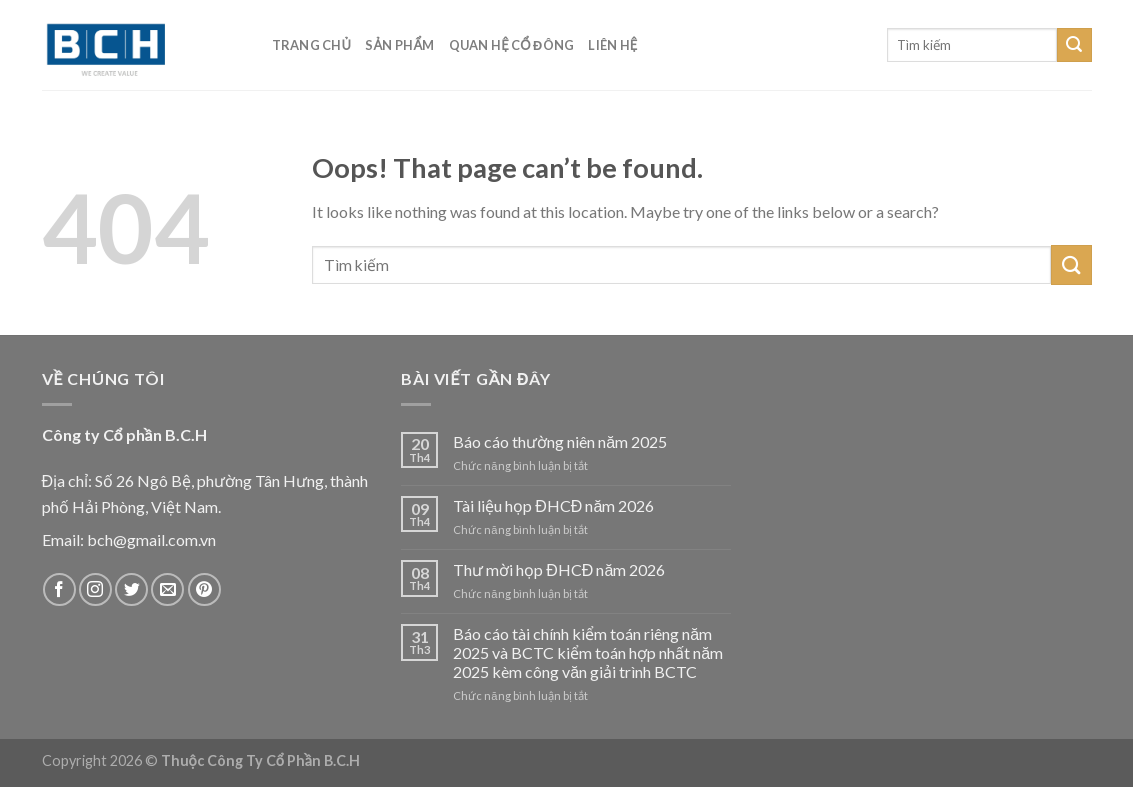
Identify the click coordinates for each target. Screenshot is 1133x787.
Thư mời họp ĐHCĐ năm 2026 (559, 569)
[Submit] (1074, 45)
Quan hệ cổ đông (512, 45)
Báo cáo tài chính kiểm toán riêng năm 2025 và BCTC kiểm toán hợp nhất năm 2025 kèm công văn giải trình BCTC (588, 652)
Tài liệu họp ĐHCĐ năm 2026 (553, 505)
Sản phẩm (399, 45)
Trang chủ (312, 45)
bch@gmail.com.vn (151, 539)
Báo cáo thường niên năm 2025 (560, 441)
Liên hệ (612, 45)
